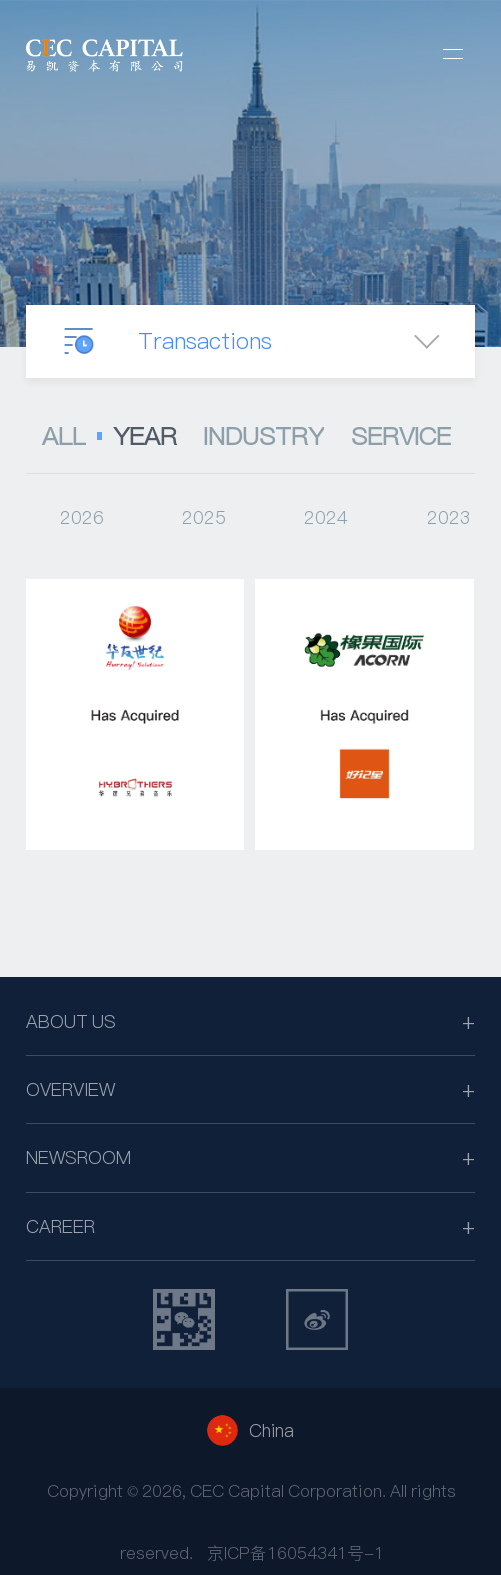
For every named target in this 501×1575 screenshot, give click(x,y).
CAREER (60, 1226)
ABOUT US (71, 1021)
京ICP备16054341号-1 (295, 1553)
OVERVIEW (70, 1089)
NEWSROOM (78, 1157)
